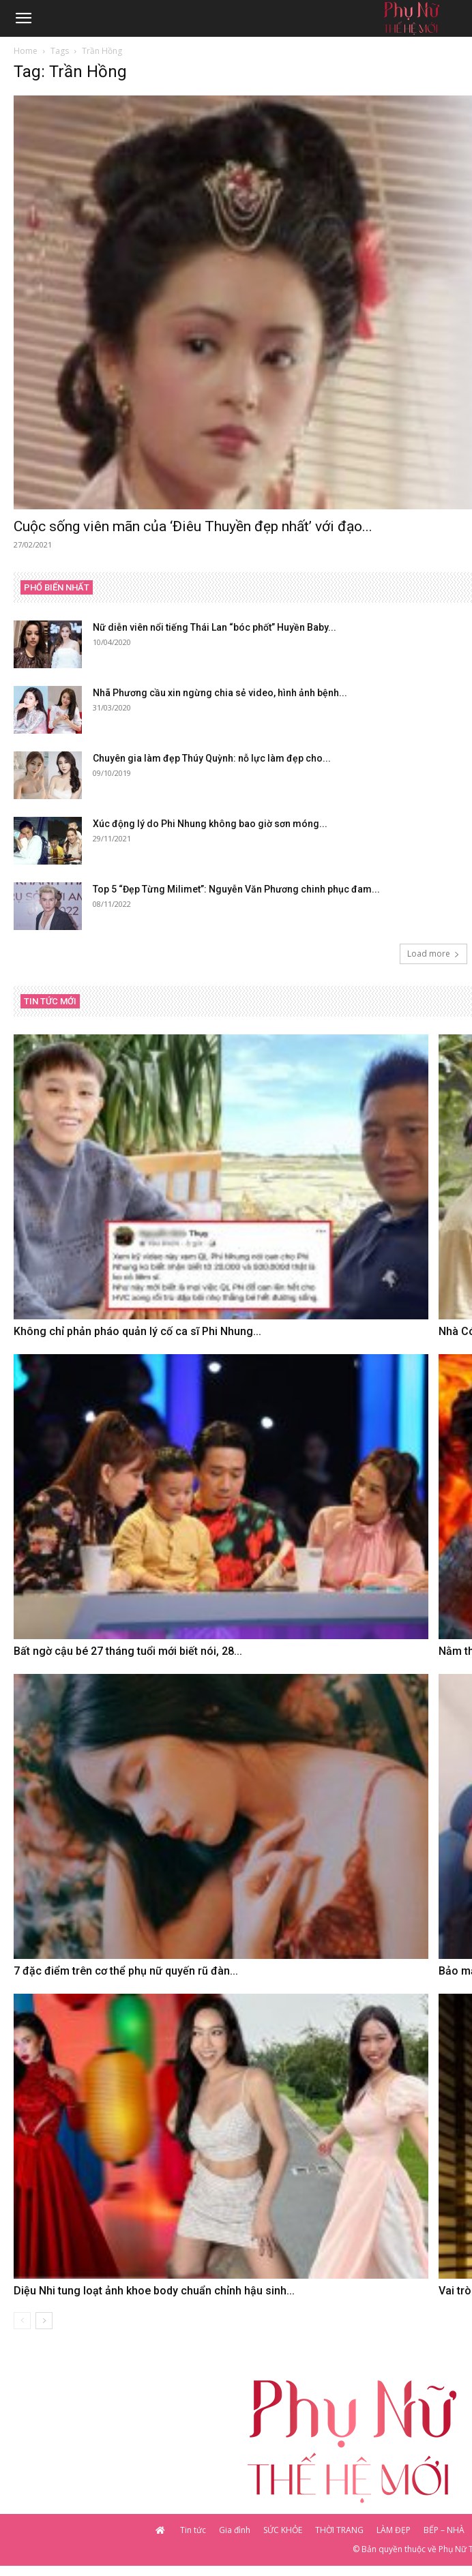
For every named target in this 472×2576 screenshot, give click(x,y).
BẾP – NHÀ (444, 2530)
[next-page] (44, 2320)
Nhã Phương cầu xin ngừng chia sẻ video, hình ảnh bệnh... (220, 692)
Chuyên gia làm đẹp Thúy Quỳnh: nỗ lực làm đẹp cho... (212, 758)
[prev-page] (22, 2320)
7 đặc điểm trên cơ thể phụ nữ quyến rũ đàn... (126, 1970)
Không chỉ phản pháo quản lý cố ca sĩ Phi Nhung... (137, 1331)
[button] (23, 18)
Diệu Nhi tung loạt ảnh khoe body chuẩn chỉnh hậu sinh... (154, 2290)
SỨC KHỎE (282, 2530)
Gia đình (234, 2530)
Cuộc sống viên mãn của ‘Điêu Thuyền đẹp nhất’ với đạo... (193, 526)
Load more (433, 953)
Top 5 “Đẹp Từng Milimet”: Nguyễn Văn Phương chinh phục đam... (236, 889)
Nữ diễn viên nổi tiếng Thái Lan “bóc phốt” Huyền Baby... (214, 627)
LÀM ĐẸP (394, 2530)
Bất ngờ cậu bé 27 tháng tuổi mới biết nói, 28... (128, 1651)
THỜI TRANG (339, 2530)
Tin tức (193, 2530)
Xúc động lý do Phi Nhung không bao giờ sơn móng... (210, 823)
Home (26, 51)
